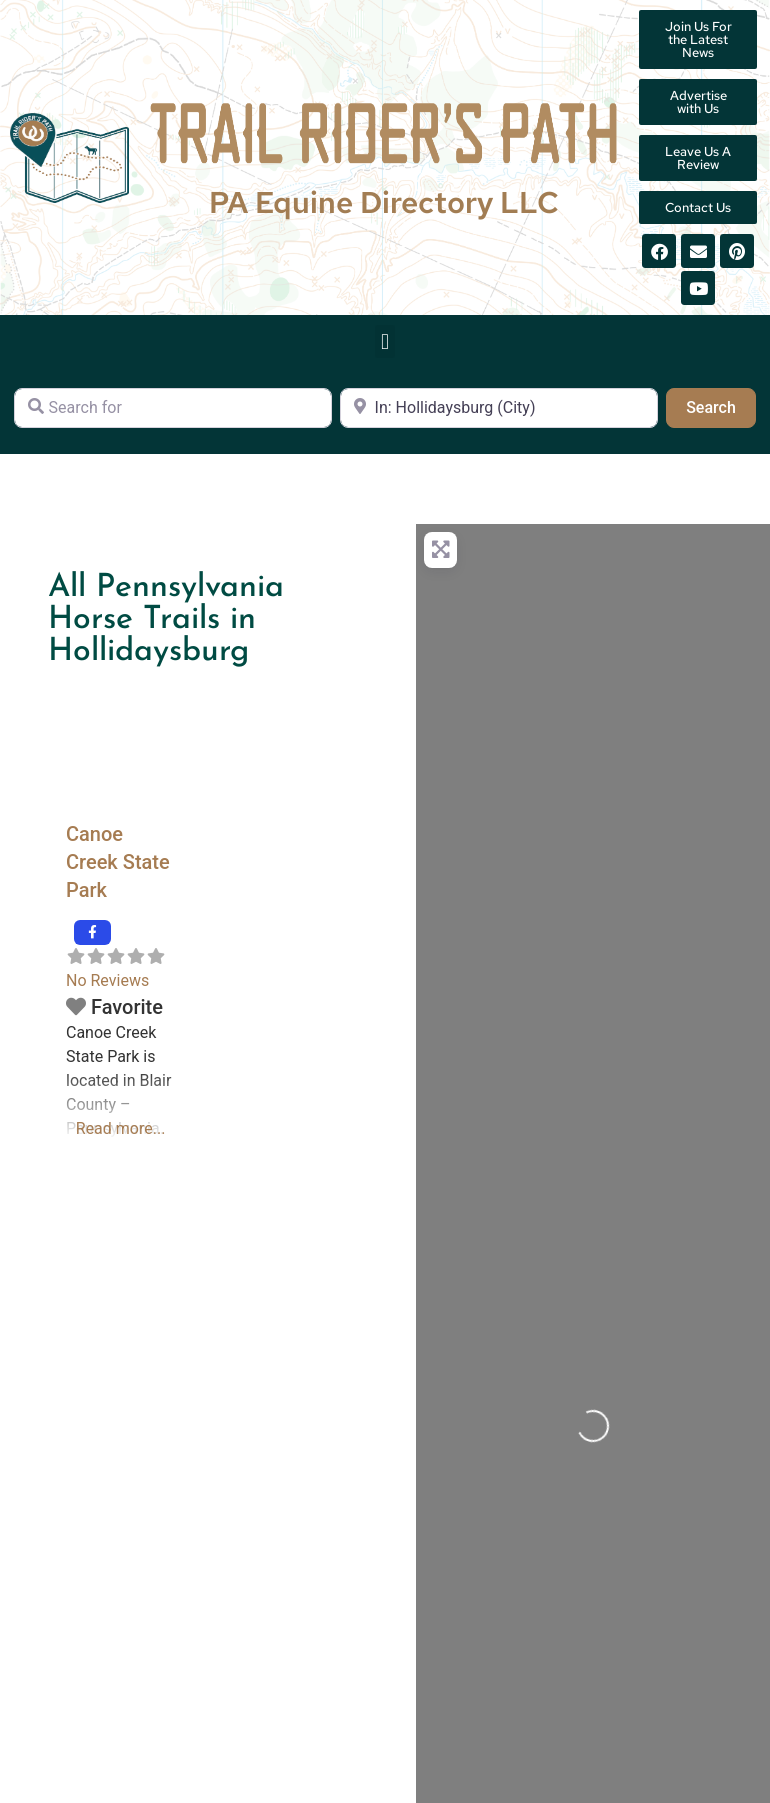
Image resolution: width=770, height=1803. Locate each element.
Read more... (121, 1128)
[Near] (499, 408)
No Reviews (107, 980)
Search (721, 406)
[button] (384, 341)
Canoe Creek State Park (118, 862)
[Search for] (173, 408)
